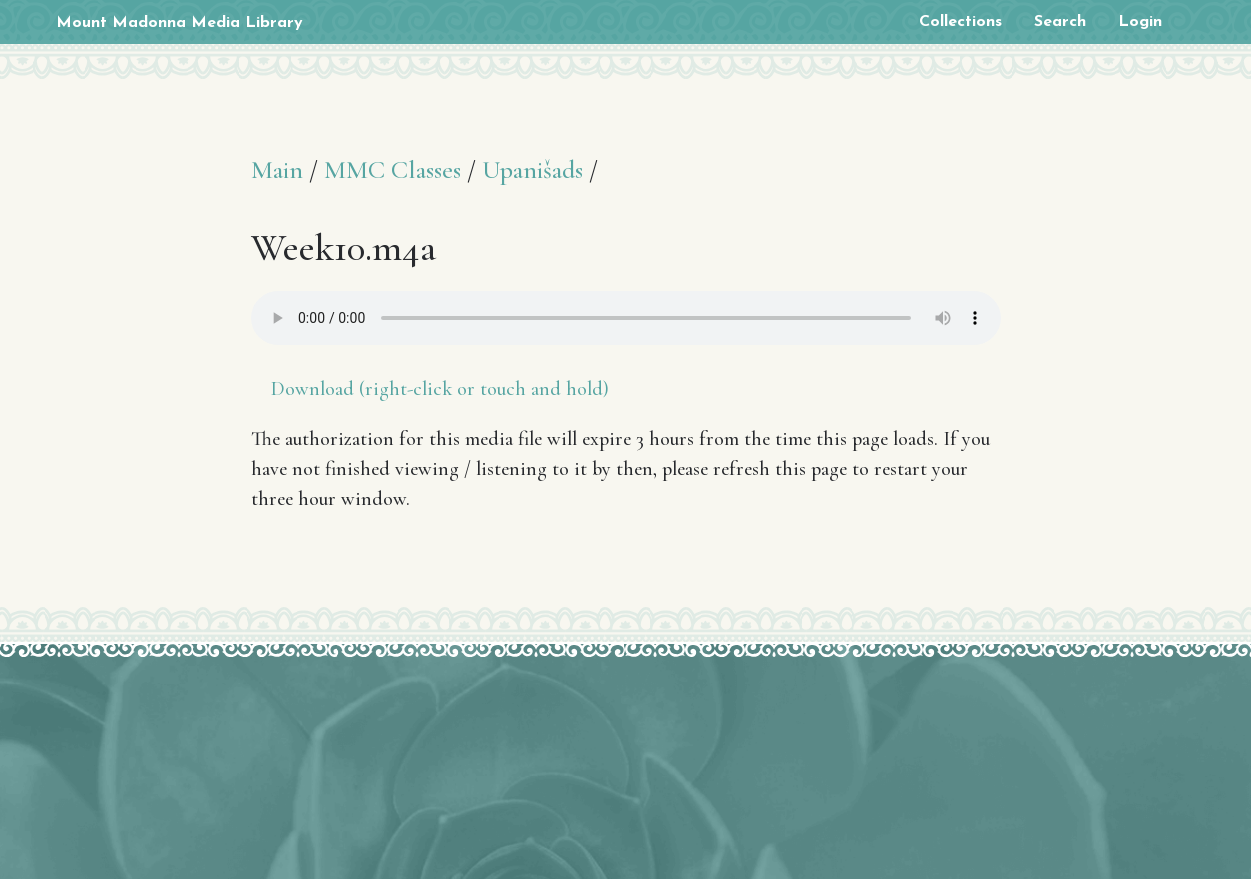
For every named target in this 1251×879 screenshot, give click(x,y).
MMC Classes (392, 169)
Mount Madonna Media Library (179, 23)
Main (277, 169)
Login (1140, 22)
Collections (960, 22)
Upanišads (532, 169)
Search (1060, 22)
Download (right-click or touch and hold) (440, 389)
